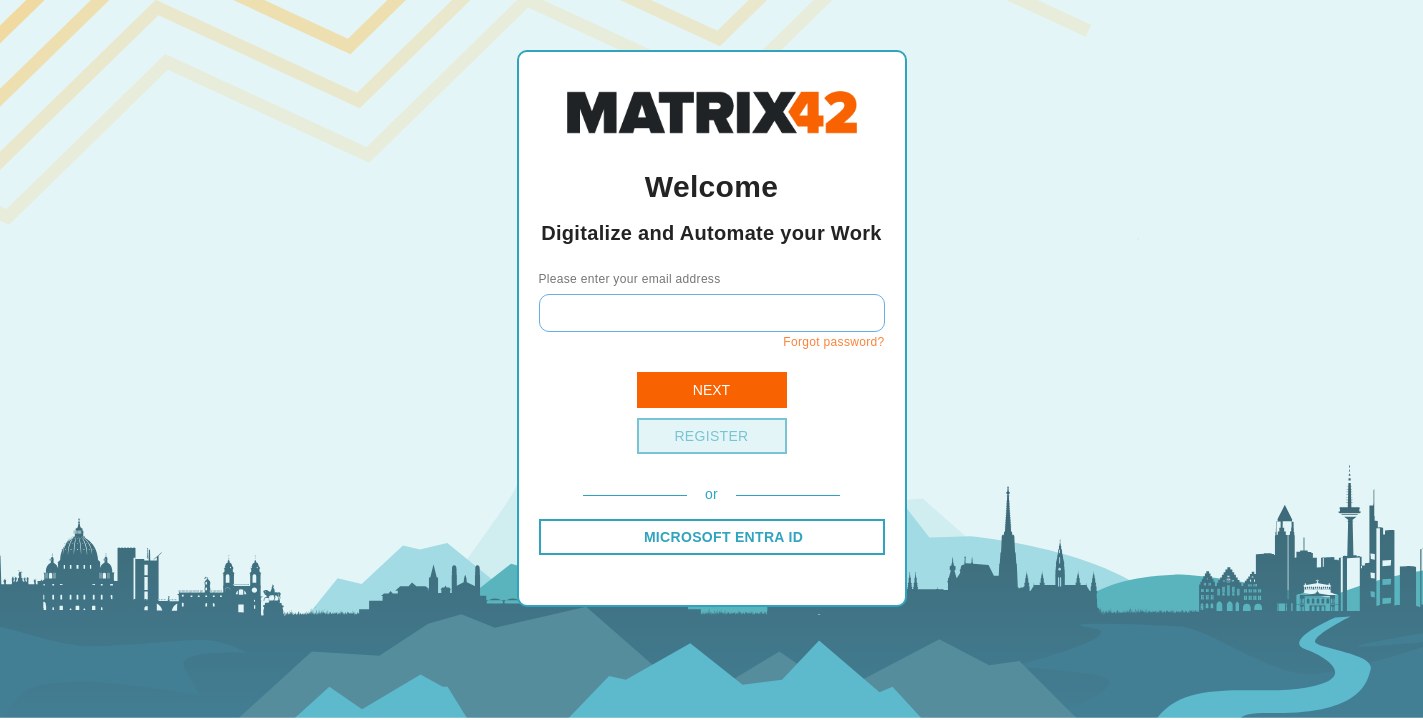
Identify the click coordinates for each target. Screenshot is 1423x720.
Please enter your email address (630, 279)
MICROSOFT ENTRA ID (723, 537)
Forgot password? (833, 342)
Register (711, 436)
